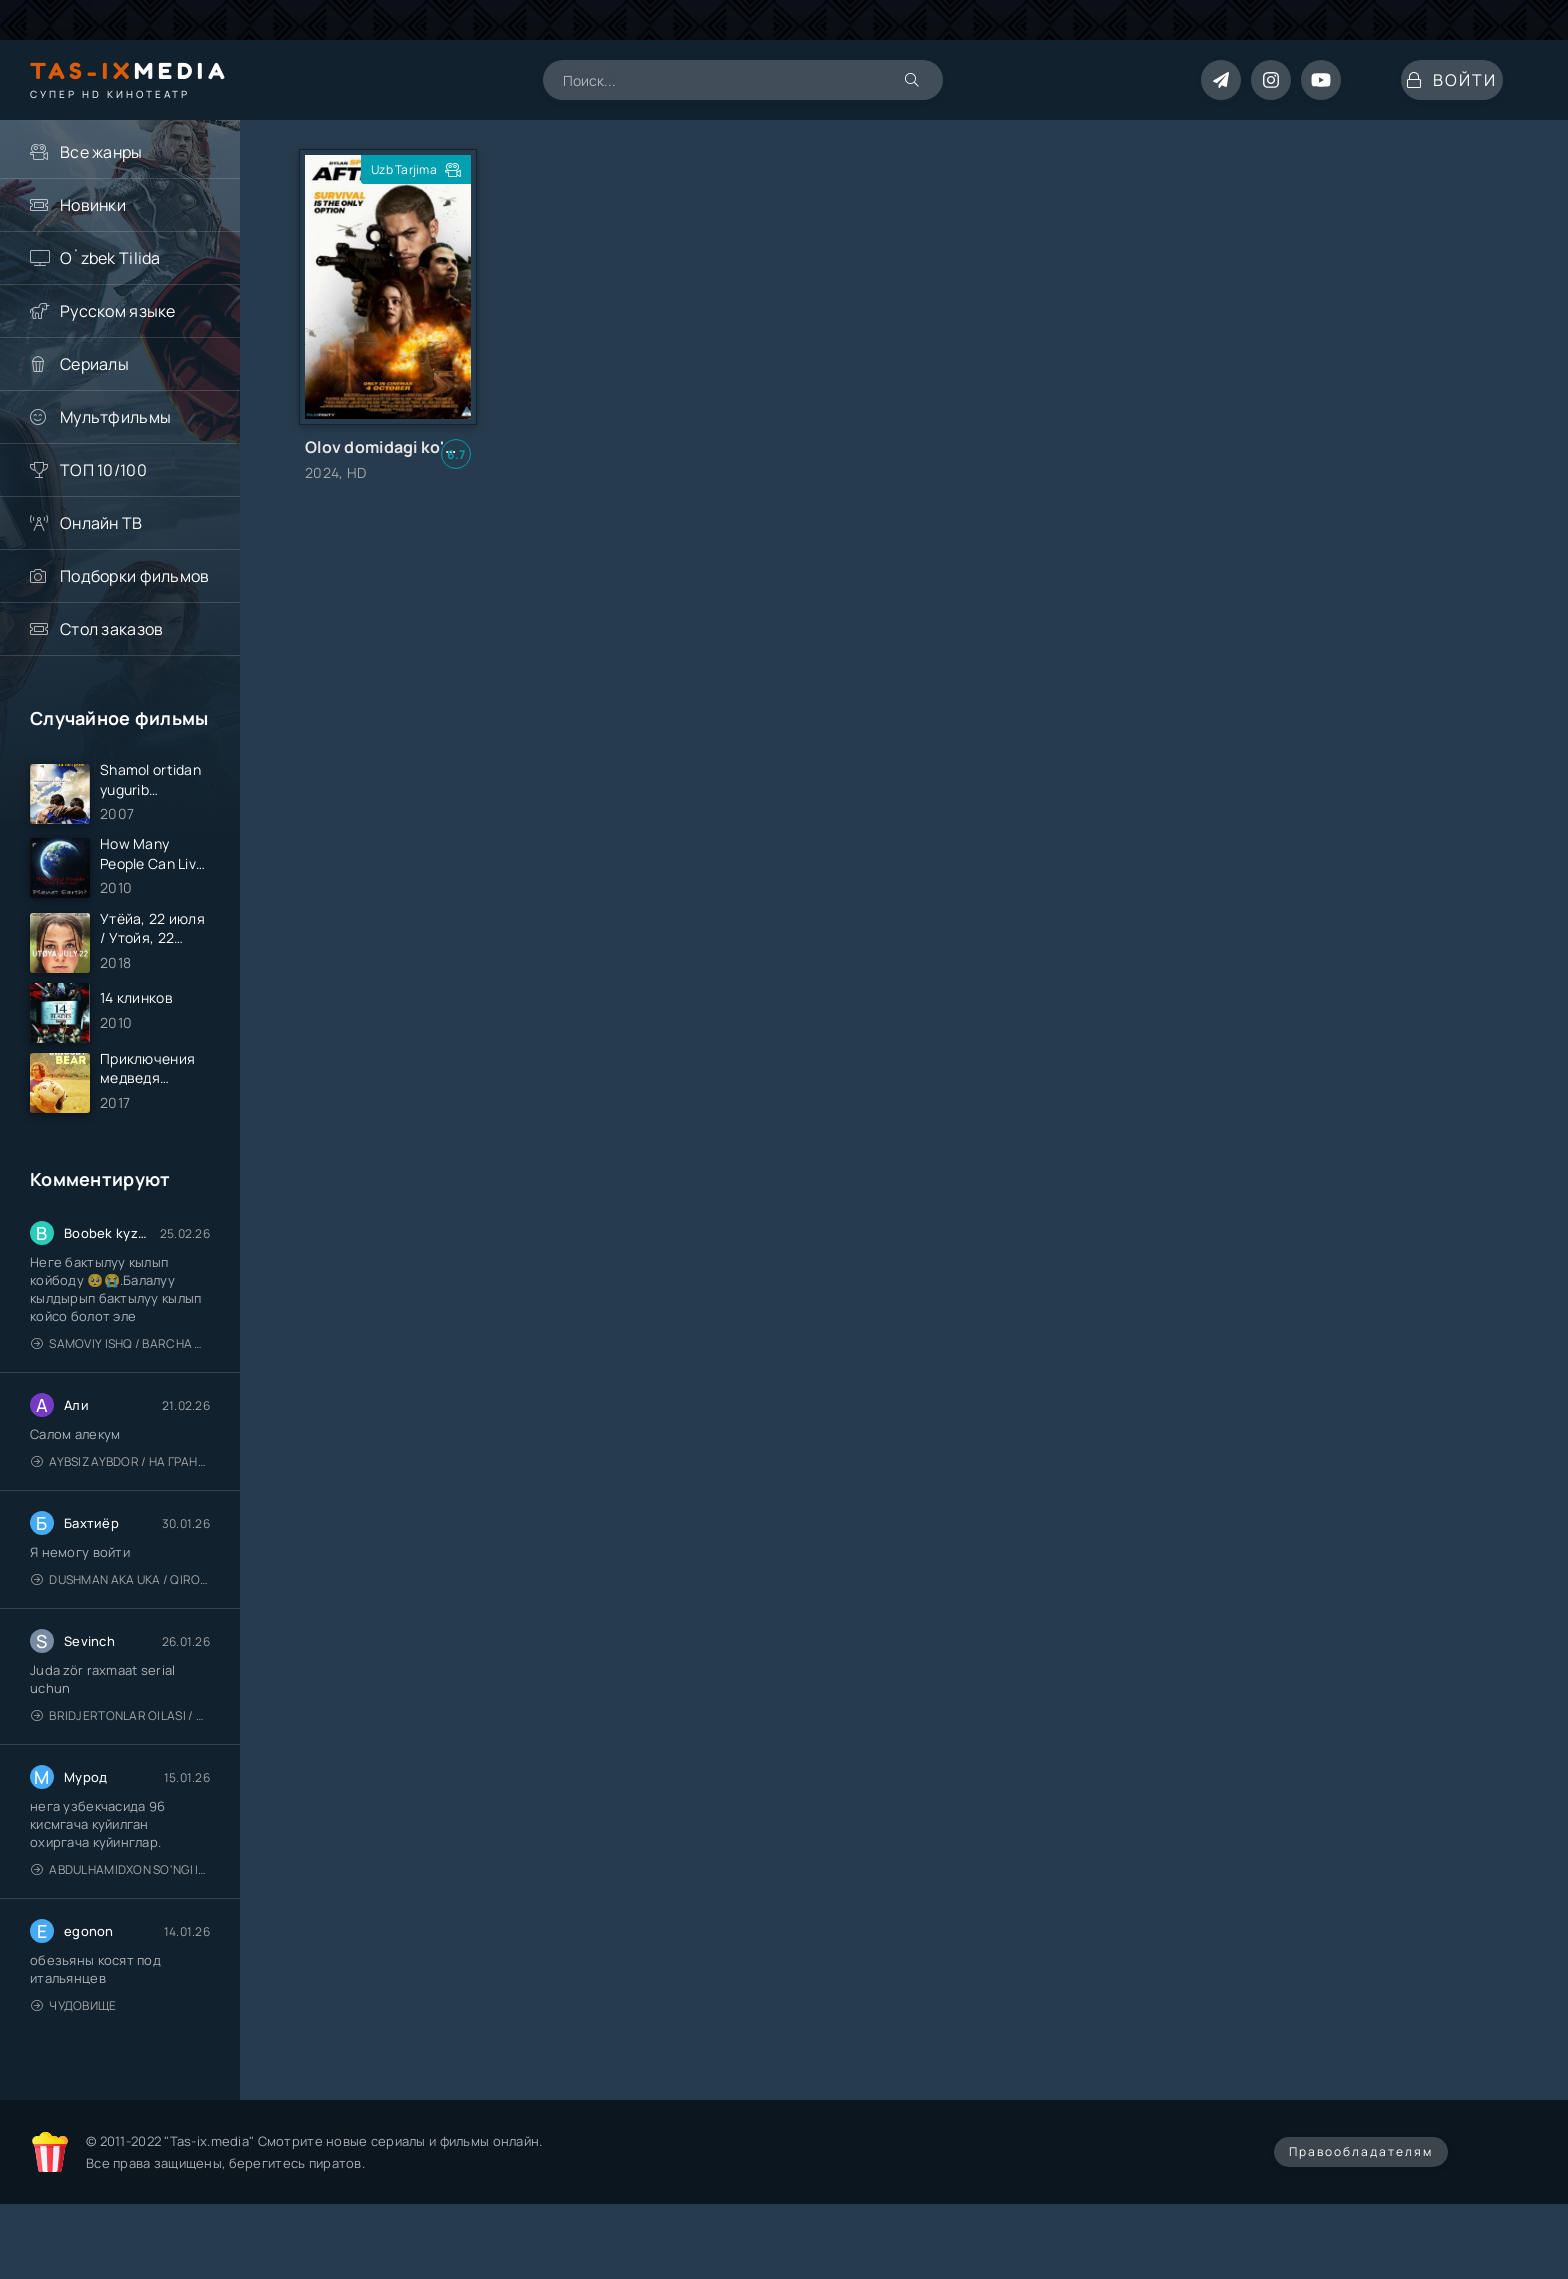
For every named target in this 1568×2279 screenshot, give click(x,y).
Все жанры (101, 152)
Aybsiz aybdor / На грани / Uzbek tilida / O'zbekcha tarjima (120, 1517)
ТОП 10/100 (103, 470)
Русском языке (118, 311)
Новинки (93, 205)
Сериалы (94, 364)
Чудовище (74, 2061)
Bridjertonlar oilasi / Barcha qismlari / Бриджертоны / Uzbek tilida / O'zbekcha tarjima (120, 1771)
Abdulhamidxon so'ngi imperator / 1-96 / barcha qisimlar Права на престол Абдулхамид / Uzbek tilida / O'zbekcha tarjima (120, 1925)
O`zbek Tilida (110, 258)
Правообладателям (1361, 2207)
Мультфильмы (115, 417)
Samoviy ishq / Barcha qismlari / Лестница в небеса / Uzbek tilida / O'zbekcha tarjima (120, 1399)
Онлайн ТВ (101, 523)
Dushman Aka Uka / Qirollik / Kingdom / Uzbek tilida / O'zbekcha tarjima (120, 1635)
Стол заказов (111, 629)
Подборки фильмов (134, 576)
